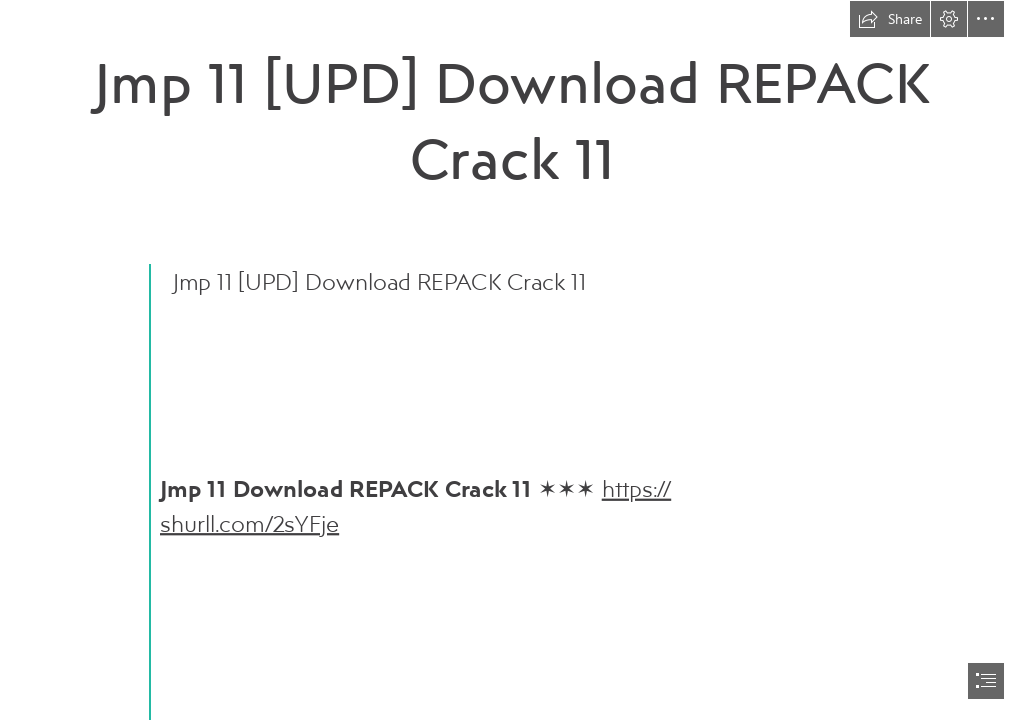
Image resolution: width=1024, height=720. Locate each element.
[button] (890, 19)
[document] (512, 360)
